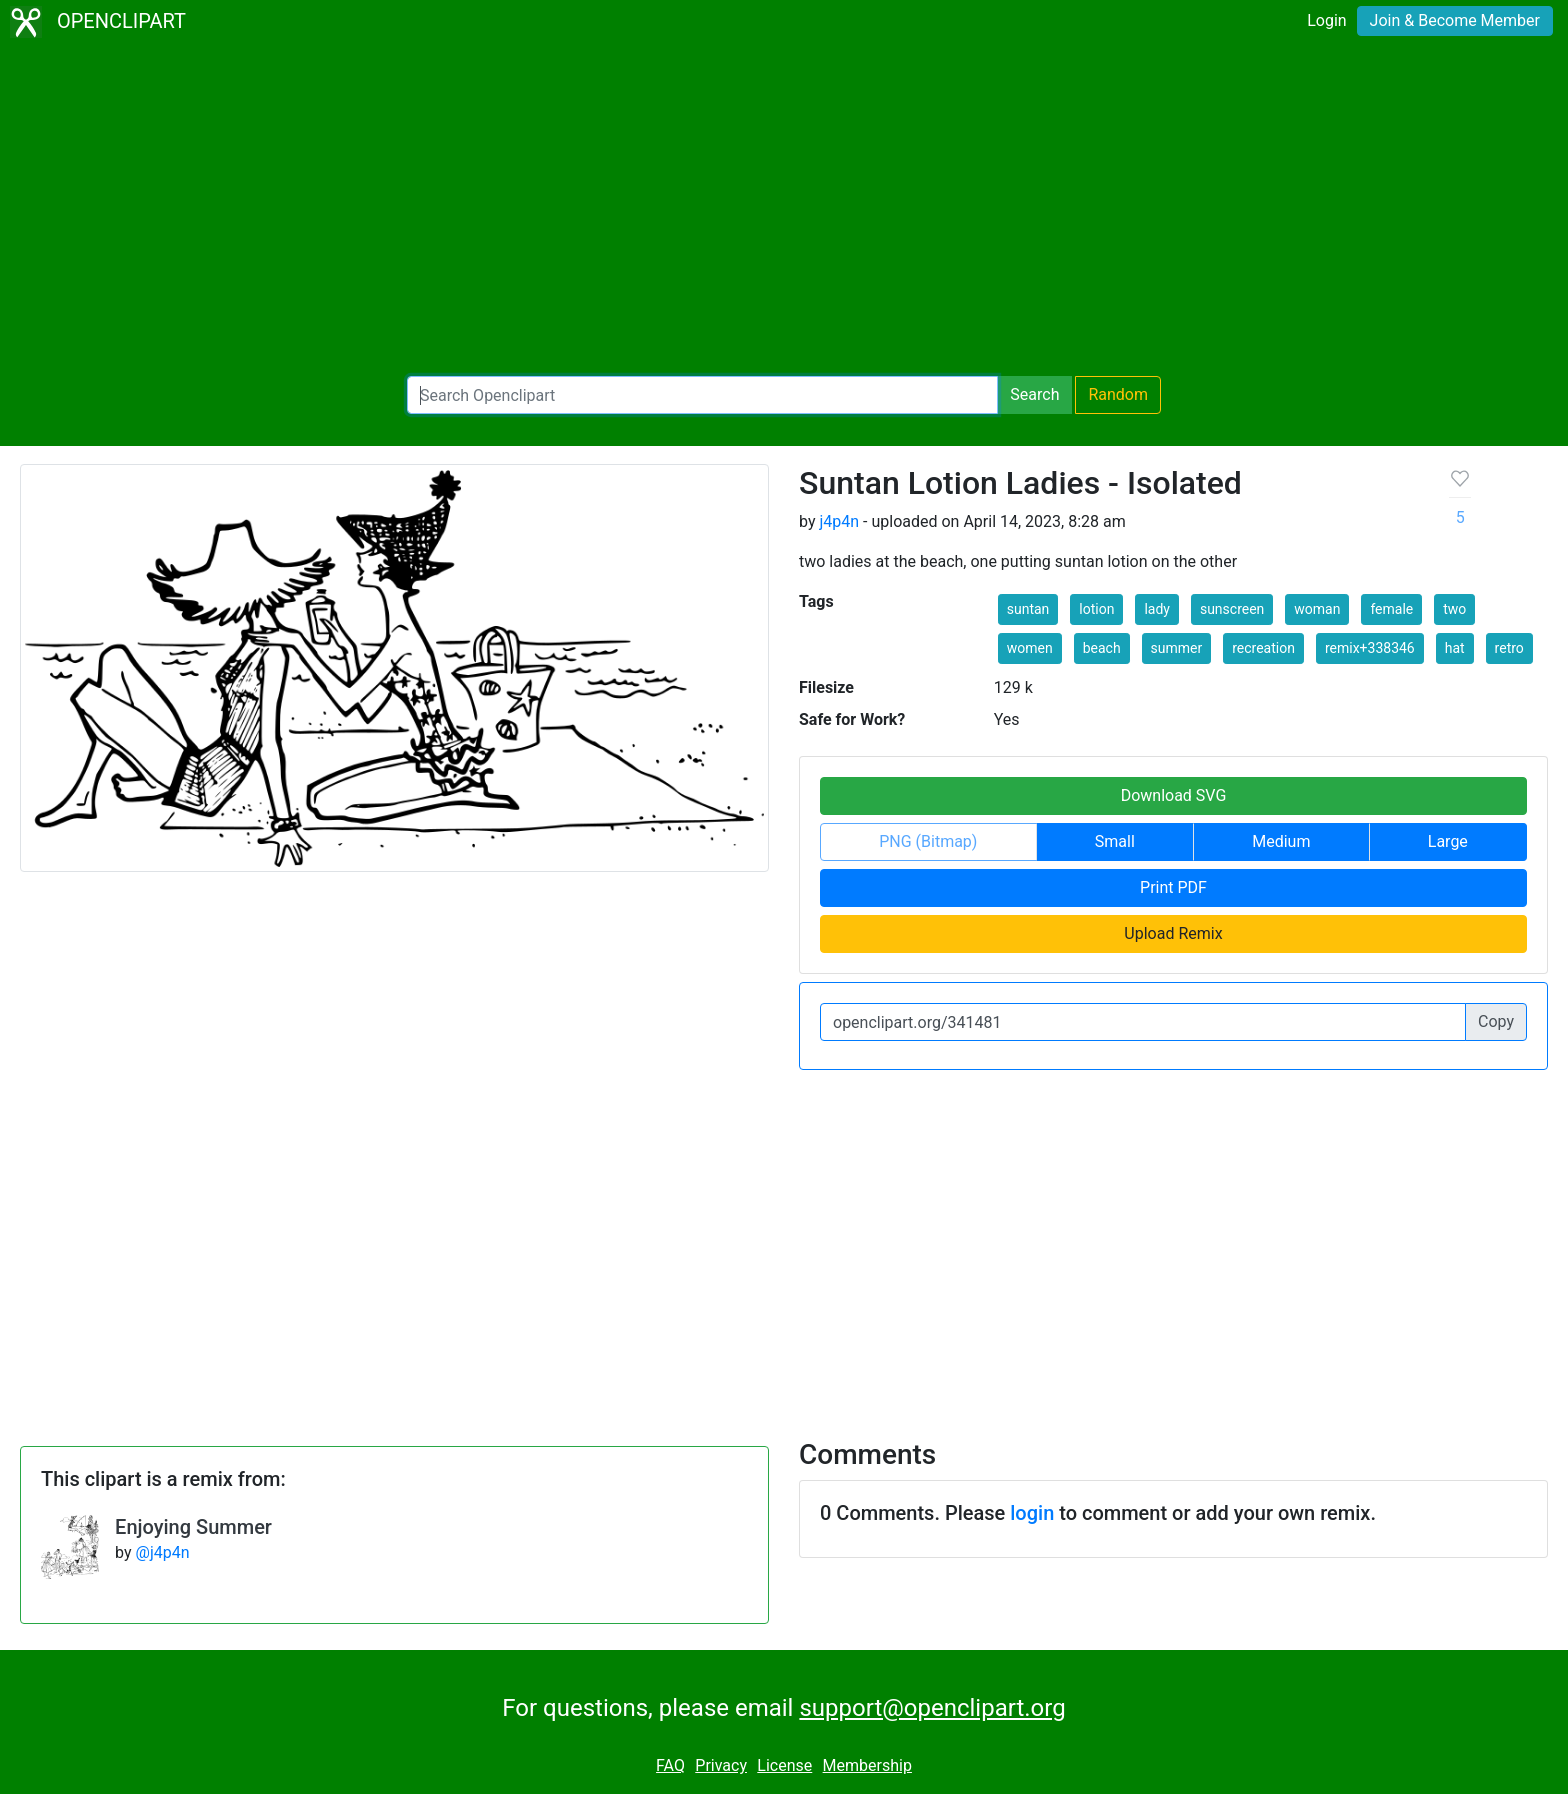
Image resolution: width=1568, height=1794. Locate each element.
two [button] (1454, 609)
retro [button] (1509, 648)
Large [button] (1448, 841)
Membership (867, 1765)
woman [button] (1317, 609)
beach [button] (1102, 648)
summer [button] (1177, 648)
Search (1034, 394)
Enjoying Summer (193, 1527)
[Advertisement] (784, 210)
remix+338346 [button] (1370, 648)
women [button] (1030, 648)
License (784, 1765)
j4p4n (839, 521)
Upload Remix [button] (1173, 933)
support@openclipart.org (932, 1708)
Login (1326, 20)
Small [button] (1115, 841)
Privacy (721, 1765)
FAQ (670, 1765)
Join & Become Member (1455, 20)
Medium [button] (1281, 841)
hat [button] (1455, 648)
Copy (1496, 1021)
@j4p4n (163, 1552)
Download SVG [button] (1174, 795)
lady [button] (1157, 609)
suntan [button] (1028, 609)
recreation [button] (1263, 648)
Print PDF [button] (1173, 887)
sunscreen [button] (1232, 609)
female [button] (1391, 609)
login (1032, 1513)
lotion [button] (1096, 609)
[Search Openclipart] (702, 395)
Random (1118, 394)
